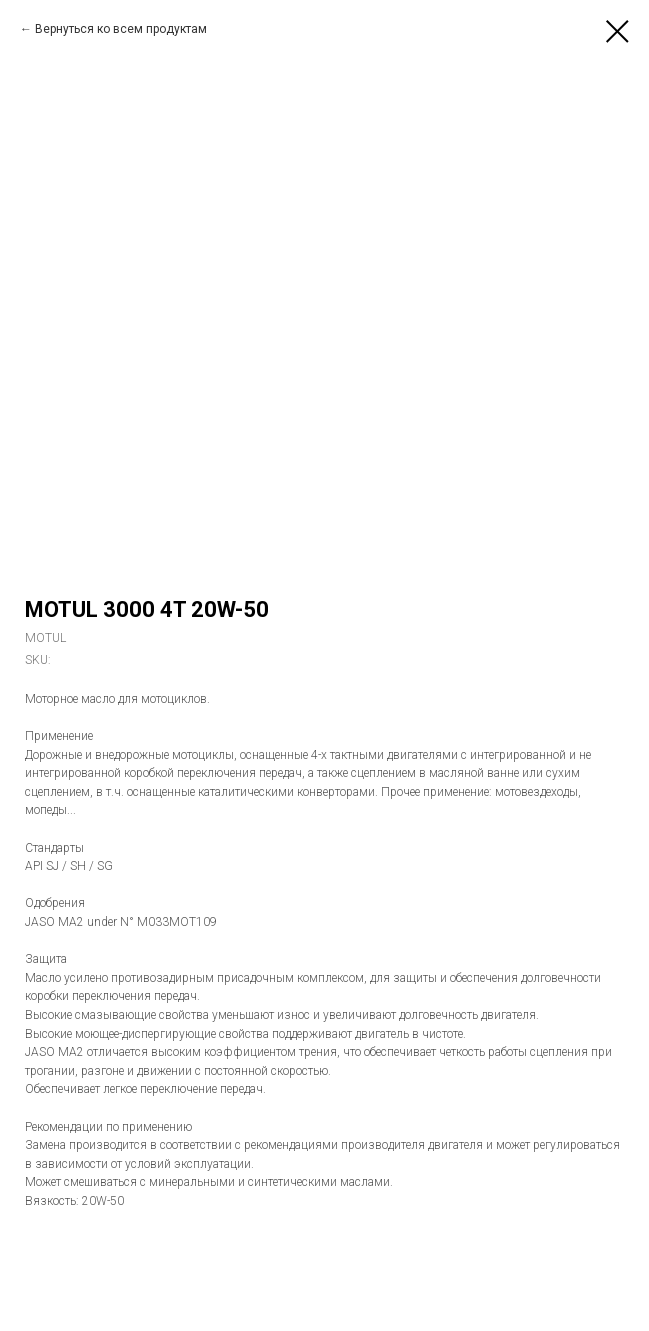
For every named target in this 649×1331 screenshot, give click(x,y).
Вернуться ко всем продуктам (121, 29)
